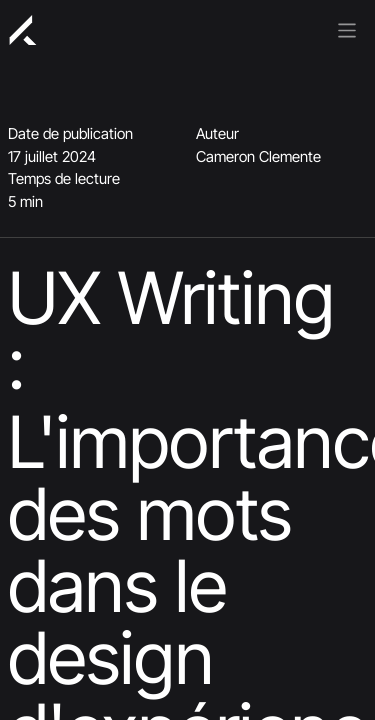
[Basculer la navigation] (347, 29)
